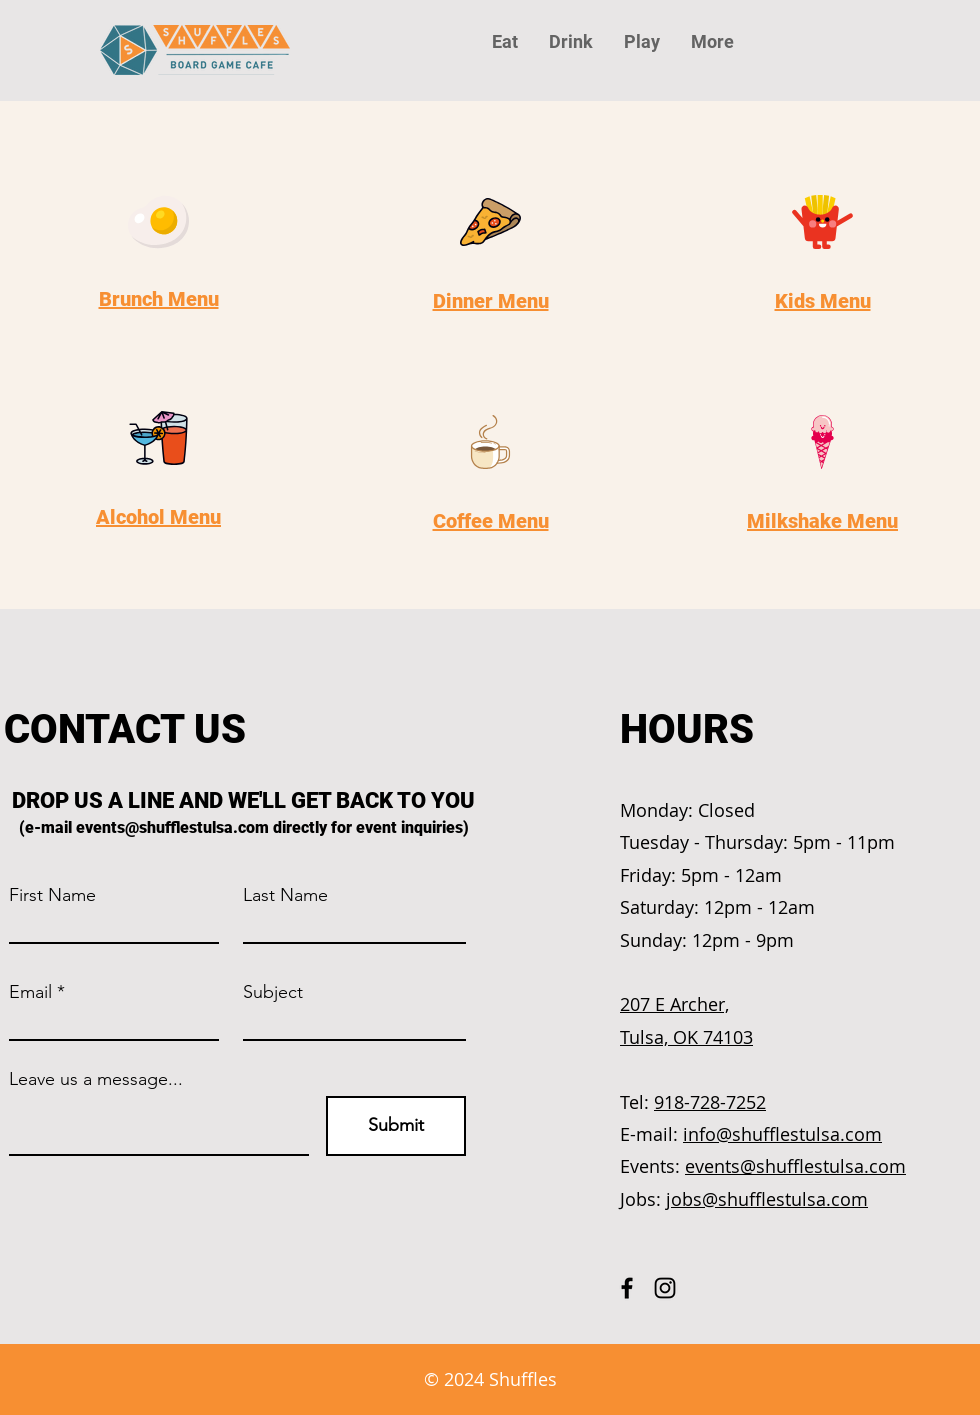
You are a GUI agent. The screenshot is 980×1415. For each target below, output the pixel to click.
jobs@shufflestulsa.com (767, 1199)
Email (30, 992)
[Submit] (396, 1126)
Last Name (285, 895)
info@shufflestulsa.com (782, 1134)
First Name (52, 895)
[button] (712, 42)
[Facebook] (627, 1288)
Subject (273, 992)
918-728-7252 (710, 1102)
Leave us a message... (96, 1079)
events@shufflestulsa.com (172, 827)
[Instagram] (665, 1288)
